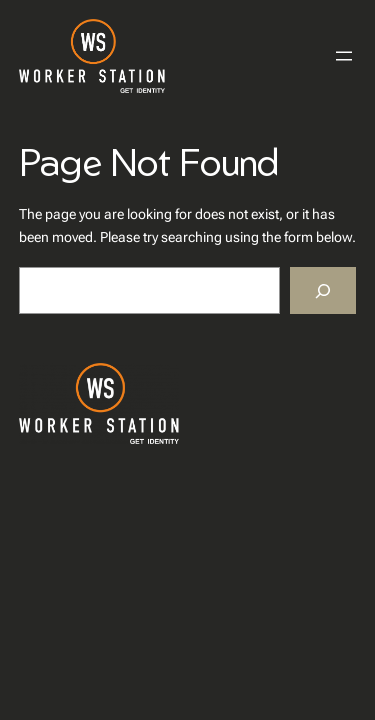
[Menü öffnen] (344, 56)
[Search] (323, 290)
